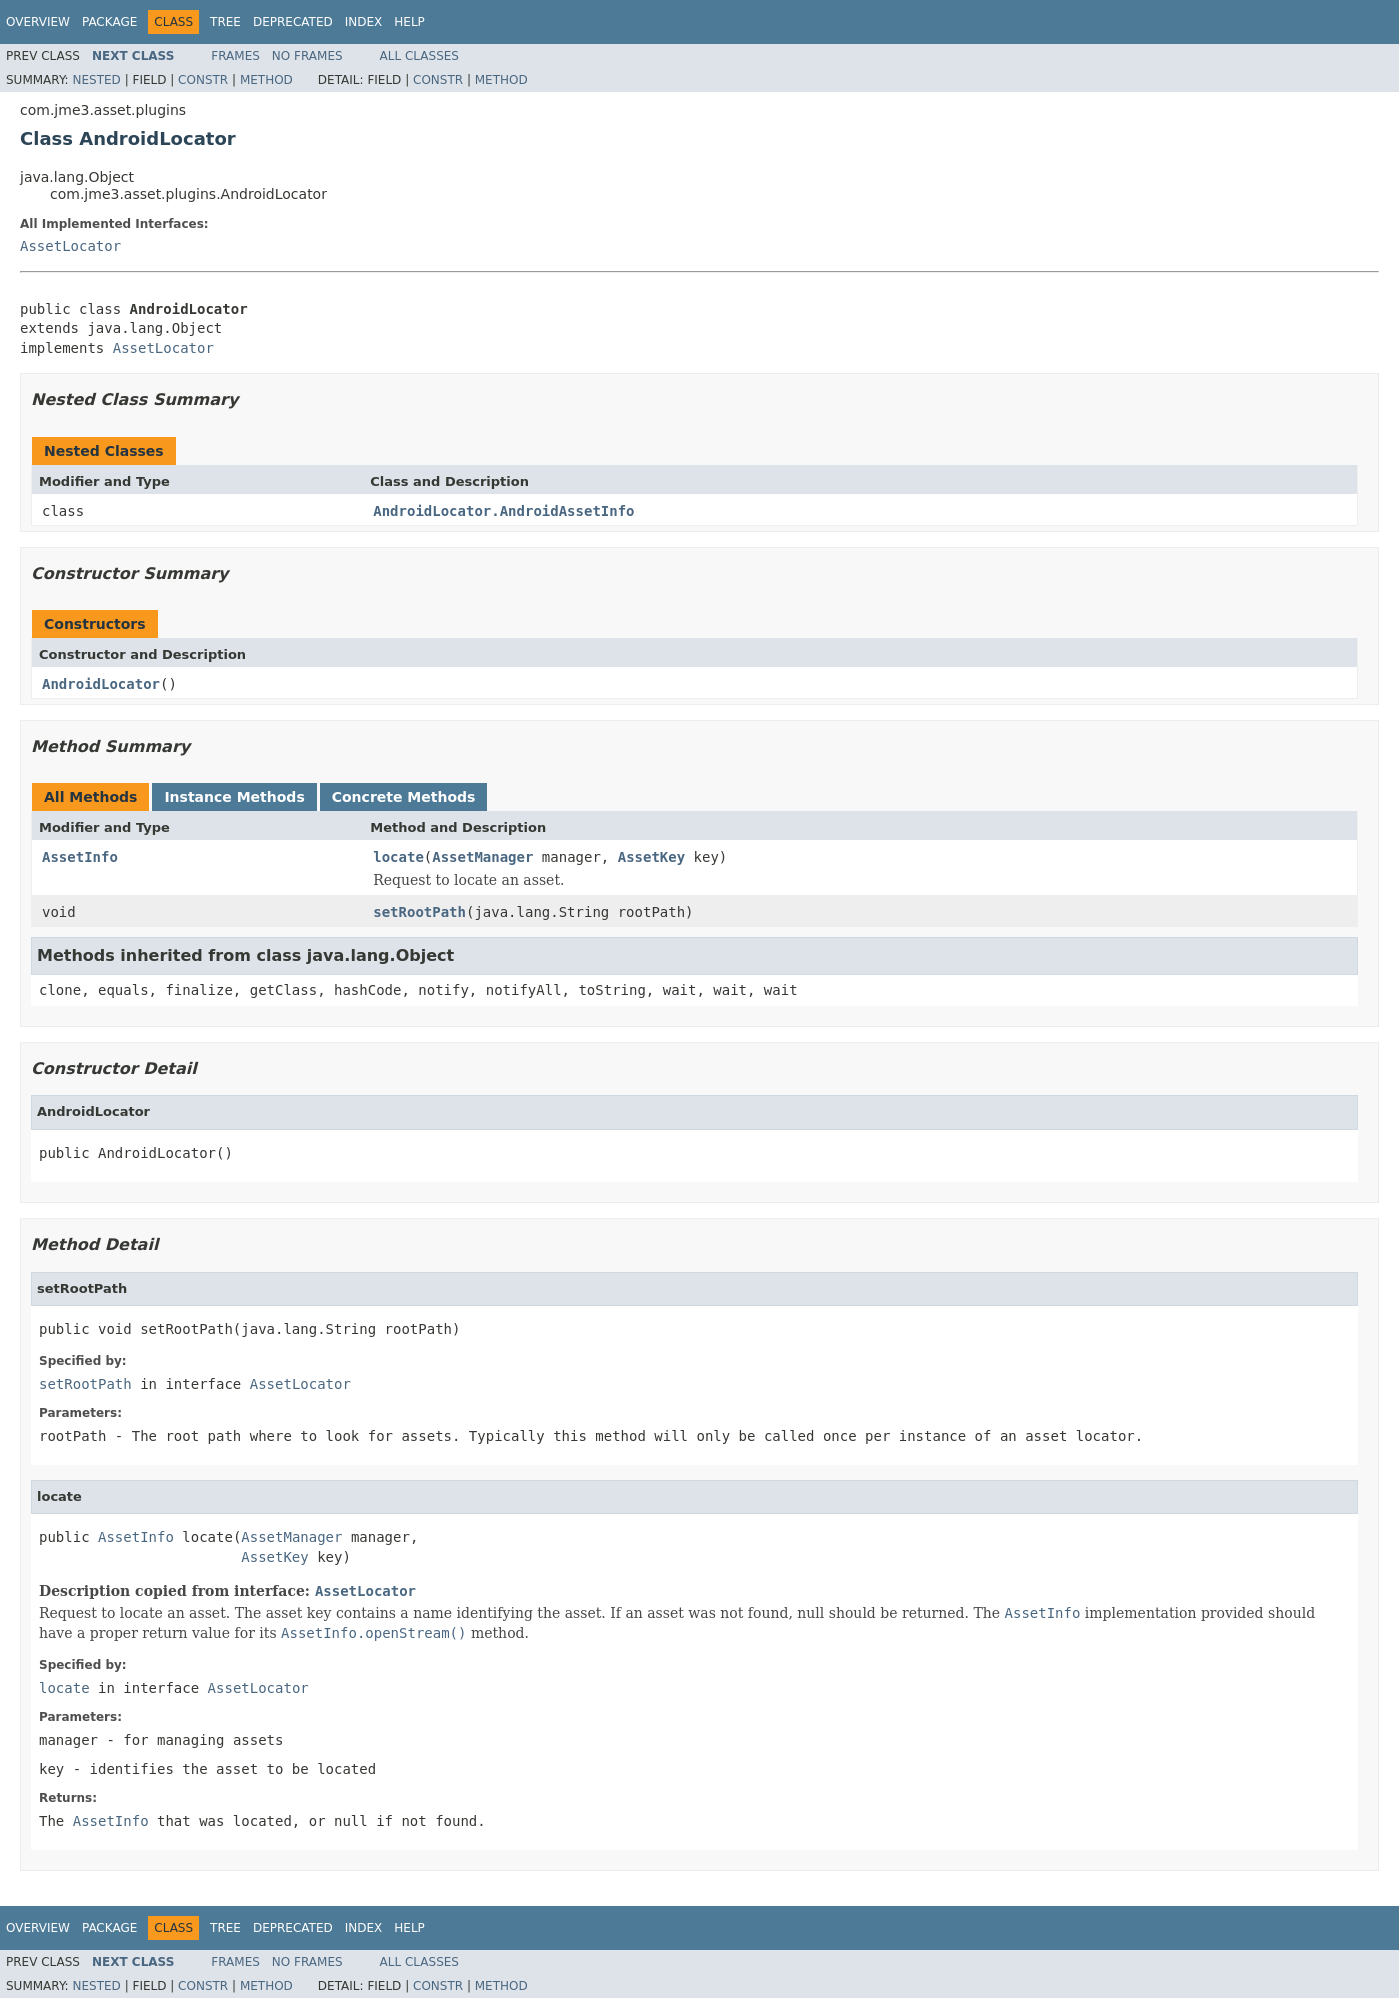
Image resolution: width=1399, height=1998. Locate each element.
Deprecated (293, 22)
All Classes (419, 56)
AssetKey (651, 857)
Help (409, 22)
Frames (235, 56)
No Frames (307, 56)
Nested (96, 80)
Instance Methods (234, 797)
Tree (225, 22)
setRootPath (419, 912)
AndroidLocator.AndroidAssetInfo (503, 511)
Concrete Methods (404, 797)
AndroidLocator (101, 684)
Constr (203, 80)
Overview (38, 22)
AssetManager (482, 857)
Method (266, 80)
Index (364, 22)
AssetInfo (80, 857)
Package (109, 22)
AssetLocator (70, 246)
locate (398, 857)
